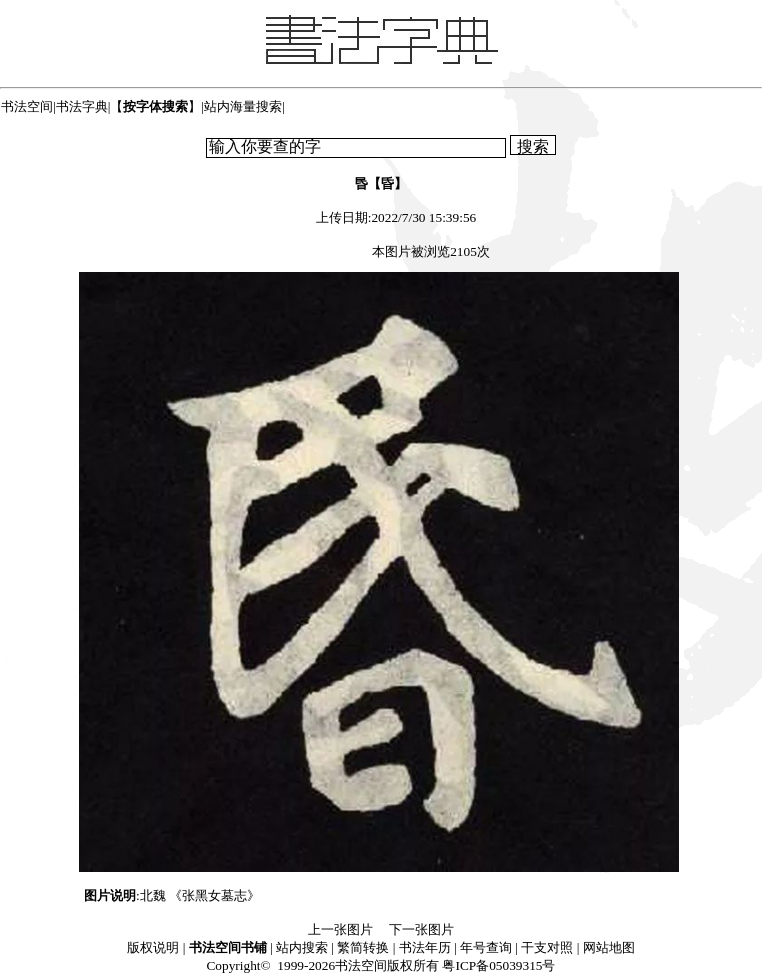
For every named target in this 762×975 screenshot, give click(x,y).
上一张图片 (340, 929)
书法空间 (27, 106)
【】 (155, 106)
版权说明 (153, 947)
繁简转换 (363, 947)
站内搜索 (302, 947)
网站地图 (609, 947)
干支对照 (547, 947)
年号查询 (486, 947)
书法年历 (425, 947)
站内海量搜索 (243, 106)
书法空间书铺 (228, 947)
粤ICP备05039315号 (498, 965)
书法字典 (82, 106)
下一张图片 (421, 929)
